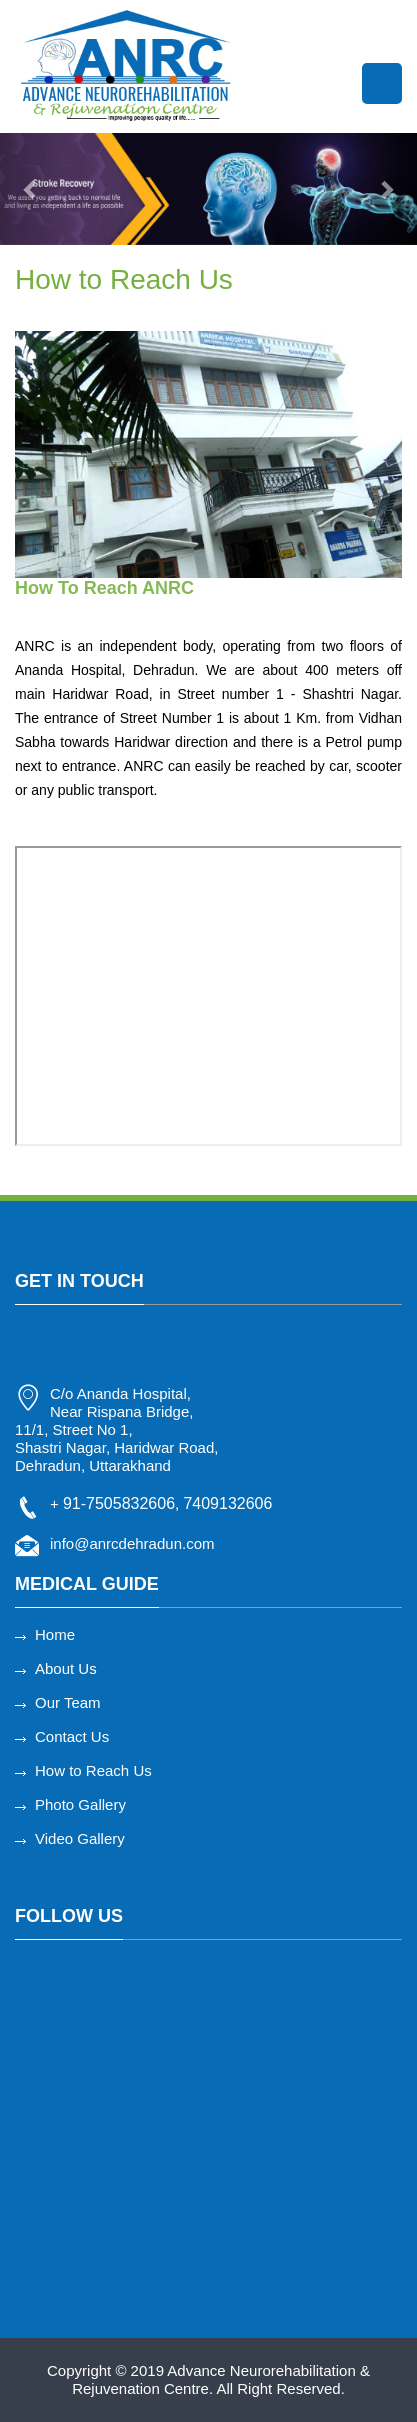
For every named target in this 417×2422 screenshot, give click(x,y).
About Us (66, 1668)
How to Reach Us (93, 1770)
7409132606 (227, 1503)
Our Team (68, 1702)
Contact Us (72, 1736)
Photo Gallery (80, 1804)
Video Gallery (80, 1838)
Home (55, 1634)
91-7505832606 (119, 1503)
